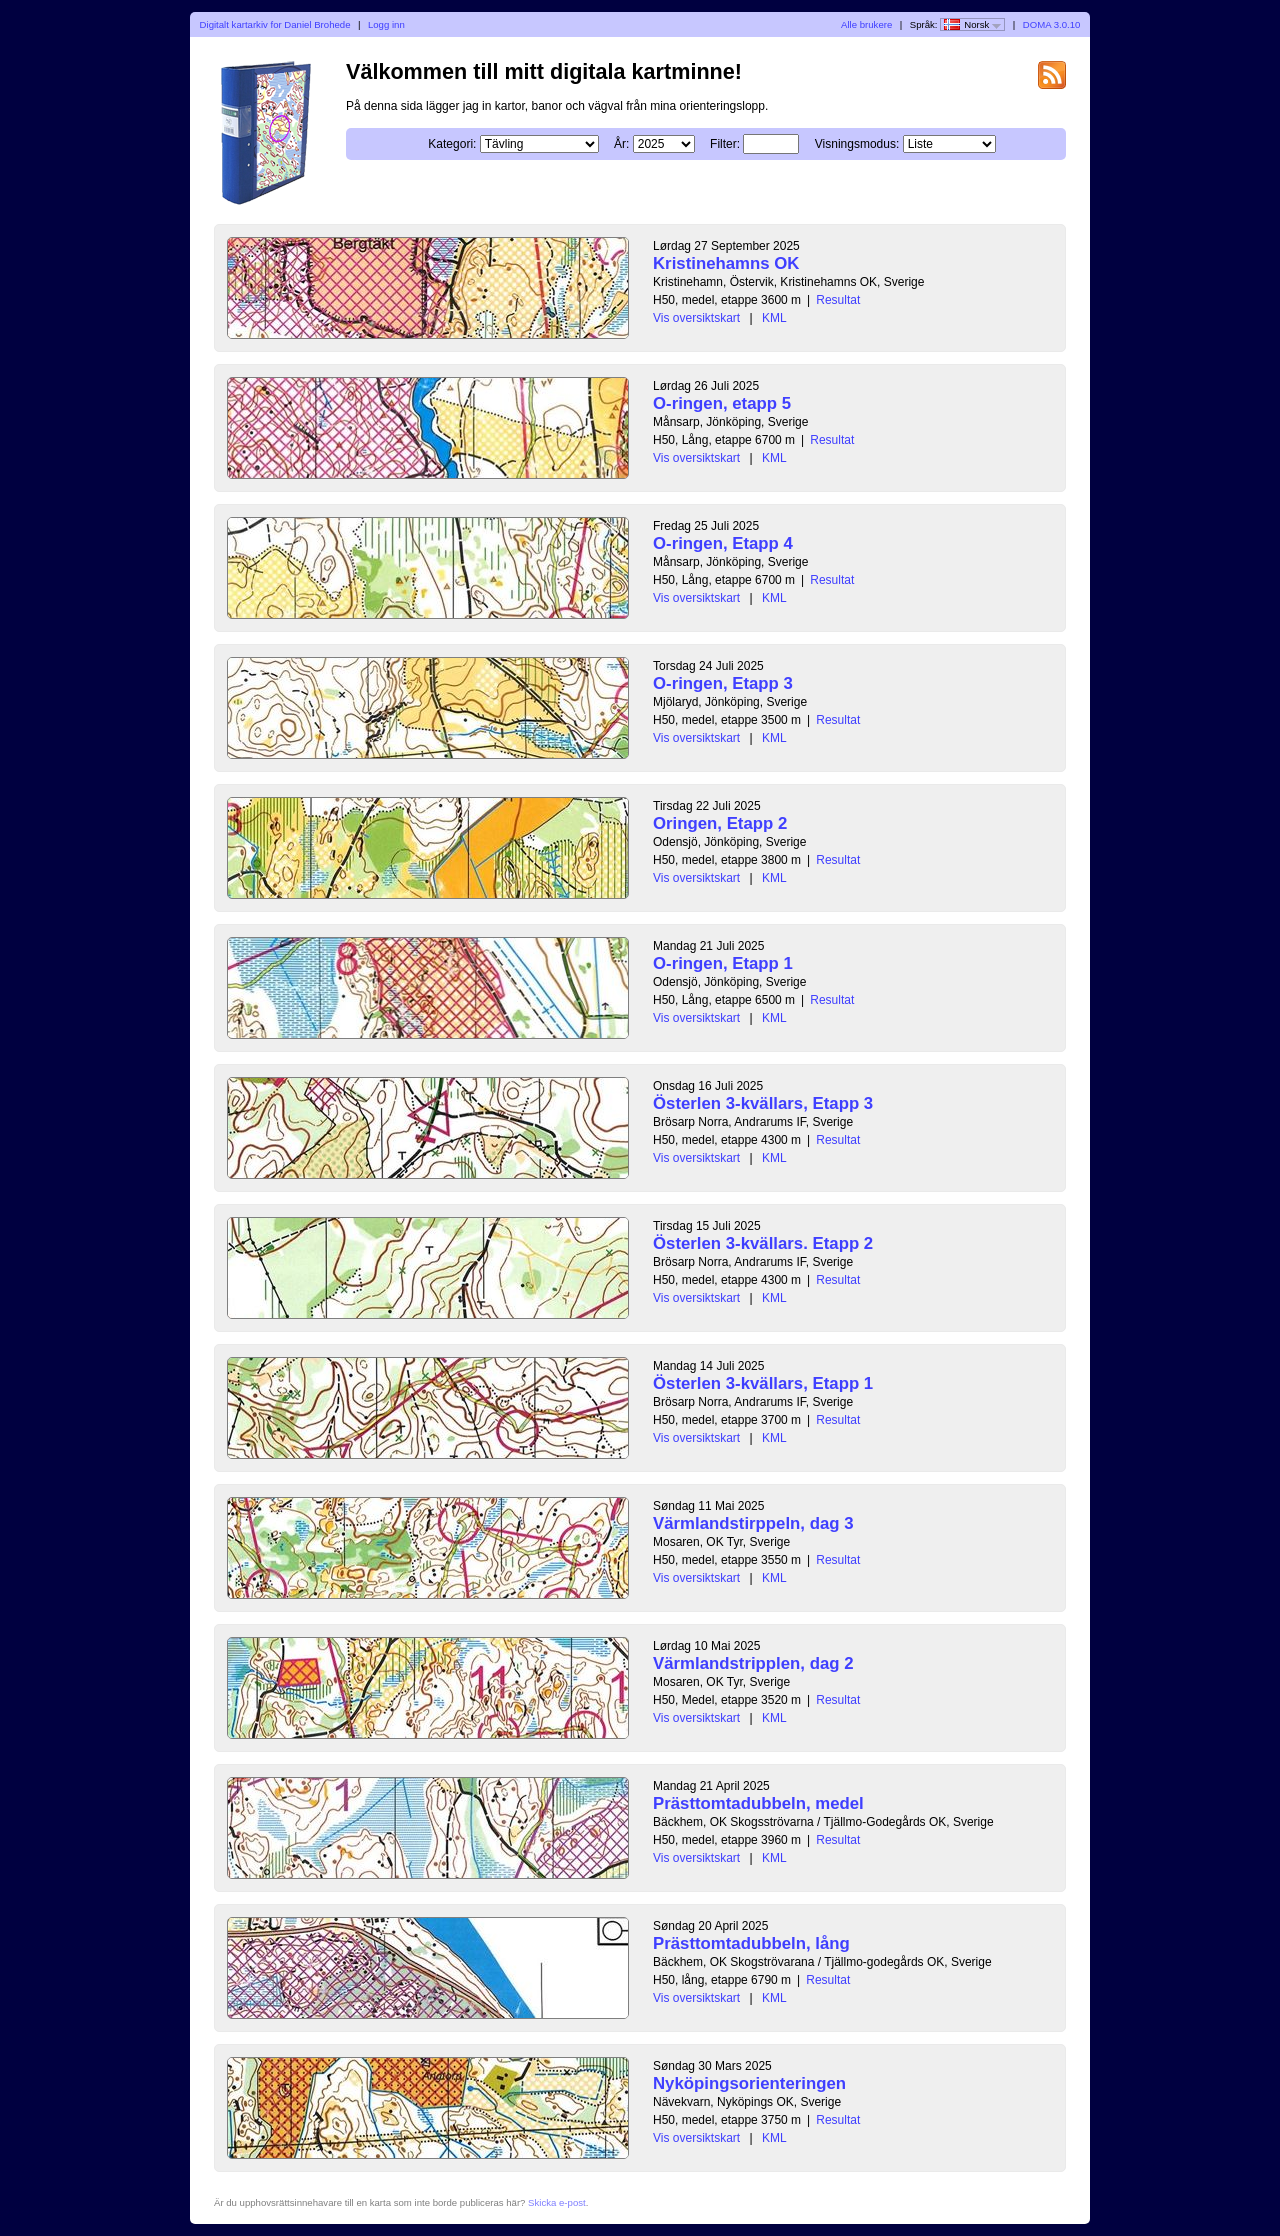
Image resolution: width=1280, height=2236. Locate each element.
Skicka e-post (557, 2202)
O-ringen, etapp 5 (722, 403)
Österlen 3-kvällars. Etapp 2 (763, 1243)
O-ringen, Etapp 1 (723, 963)
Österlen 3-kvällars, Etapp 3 (763, 1103)
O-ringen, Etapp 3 (723, 683)
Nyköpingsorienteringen (749, 2083)
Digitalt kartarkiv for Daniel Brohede (275, 24)
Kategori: (452, 144)
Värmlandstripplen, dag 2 (753, 1663)
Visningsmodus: (857, 144)
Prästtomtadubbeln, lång (751, 1943)
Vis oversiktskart (696, 318)
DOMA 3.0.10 (1052, 24)
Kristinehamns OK (726, 263)
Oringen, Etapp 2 (720, 823)
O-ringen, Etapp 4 (723, 543)
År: (621, 144)
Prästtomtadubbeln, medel (758, 1803)
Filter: (725, 144)
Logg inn (386, 24)
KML (774, 318)
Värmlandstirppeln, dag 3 (753, 1523)
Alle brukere (866, 24)
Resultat (838, 300)
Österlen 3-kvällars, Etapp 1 (763, 1383)
